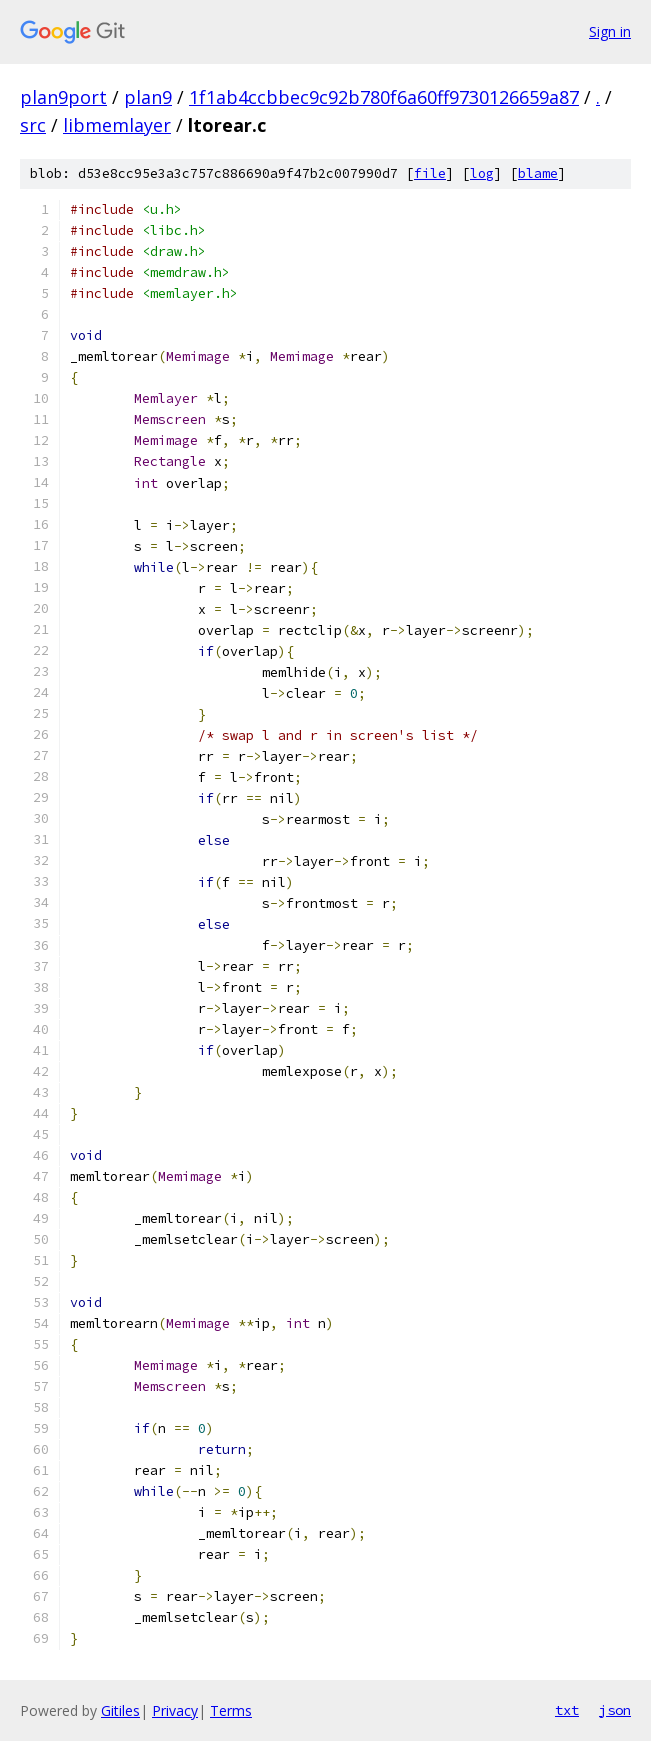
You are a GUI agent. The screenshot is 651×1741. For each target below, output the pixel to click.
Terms (231, 1710)
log (482, 173)
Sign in (610, 31)
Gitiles (120, 1710)
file (430, 173)
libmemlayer (117, 125)
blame (538, 173)
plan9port (63, 97)
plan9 (148, 97)
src (33, 125)
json (615, 1710)
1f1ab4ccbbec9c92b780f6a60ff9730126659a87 (384, 97)
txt (567, 1710)
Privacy (175, 1710)
